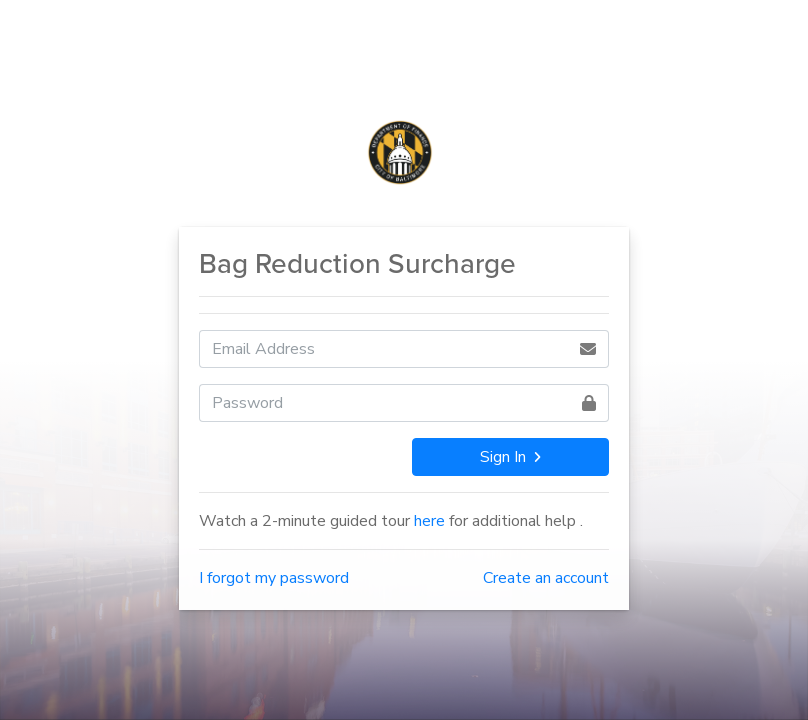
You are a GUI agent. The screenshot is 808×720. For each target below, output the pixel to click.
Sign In (510, 457)
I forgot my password (274, 578)
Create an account (546, 578)
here (429, 521)
